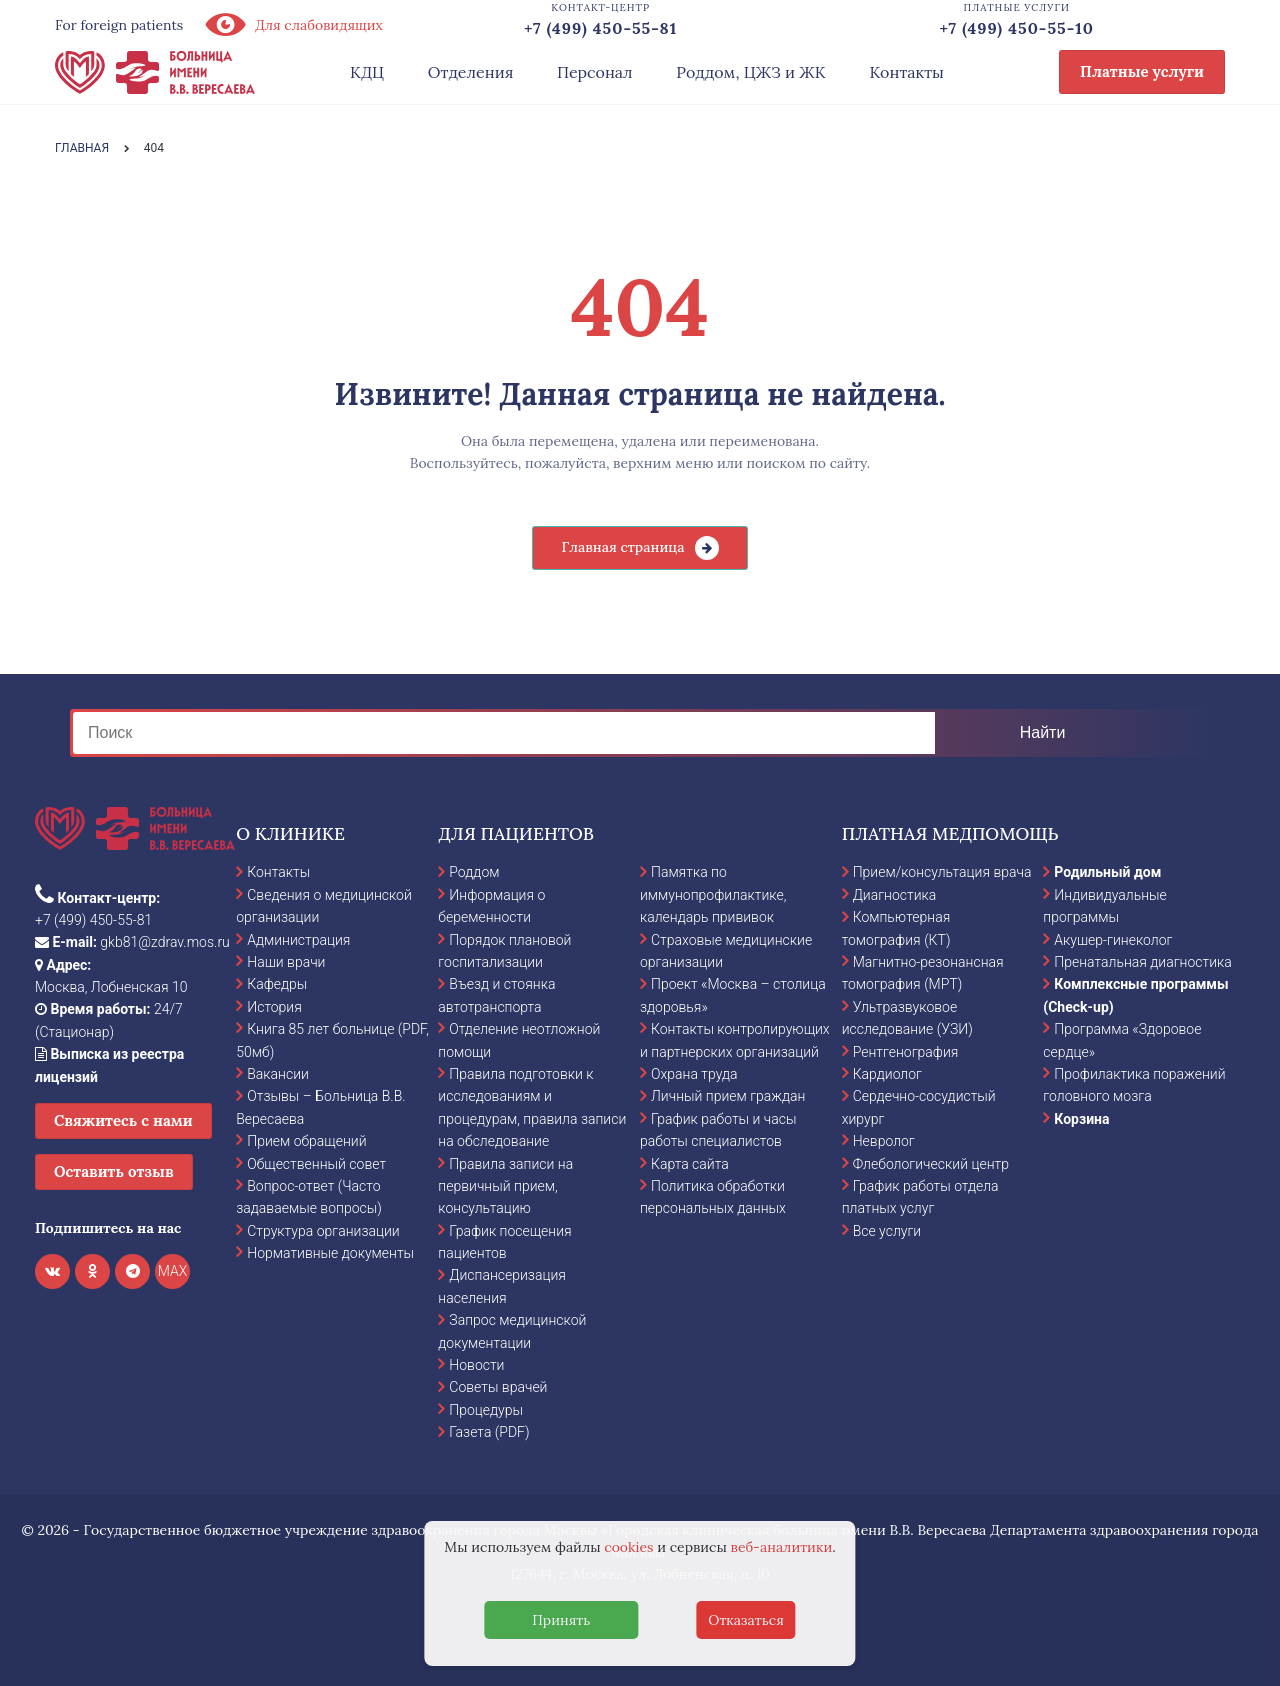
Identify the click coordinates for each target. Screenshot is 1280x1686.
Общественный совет (316, 1164)
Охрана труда (694, 1074)
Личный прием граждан (728, 1096)
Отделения (471, 72)
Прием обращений (306, 1141)
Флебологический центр (931, 1164)
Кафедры (277, 984)
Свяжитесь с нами (123, 1120)
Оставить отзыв (114, 1171)
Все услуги (887, 1231)
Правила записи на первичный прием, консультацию (505, 1186)
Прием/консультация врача (942, 872)
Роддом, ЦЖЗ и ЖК (750, 72)
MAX (173, 1271)
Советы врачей (498, 1387)
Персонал (595, 72)
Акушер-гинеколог (1113, 940)
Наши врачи (286, 962)
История (274, 1007)
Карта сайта (690, 1164)
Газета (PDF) (489, 1432)
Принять (561, 1620)
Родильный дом (1107, 872)
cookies (628, 1547)
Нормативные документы (330, 1253)
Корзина (1081, 1119)
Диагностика (895, 895)
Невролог (884, 1141)
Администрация (298, 940)
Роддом (474, 872)
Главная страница (622, 547)
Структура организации (323, 1231)
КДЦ (367, 72)
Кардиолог (887, 1074)
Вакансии (278, 1074)
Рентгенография (906, 1052)
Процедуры (486, 1410)
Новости (476, 1365)
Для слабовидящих (293, 25)
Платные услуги (1142, 71)
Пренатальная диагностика (1142, 962)
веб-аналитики (782, 1547)
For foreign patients (119, 25)
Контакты (906, 72)
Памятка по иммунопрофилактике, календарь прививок (713, 894)
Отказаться (746, 1620)
